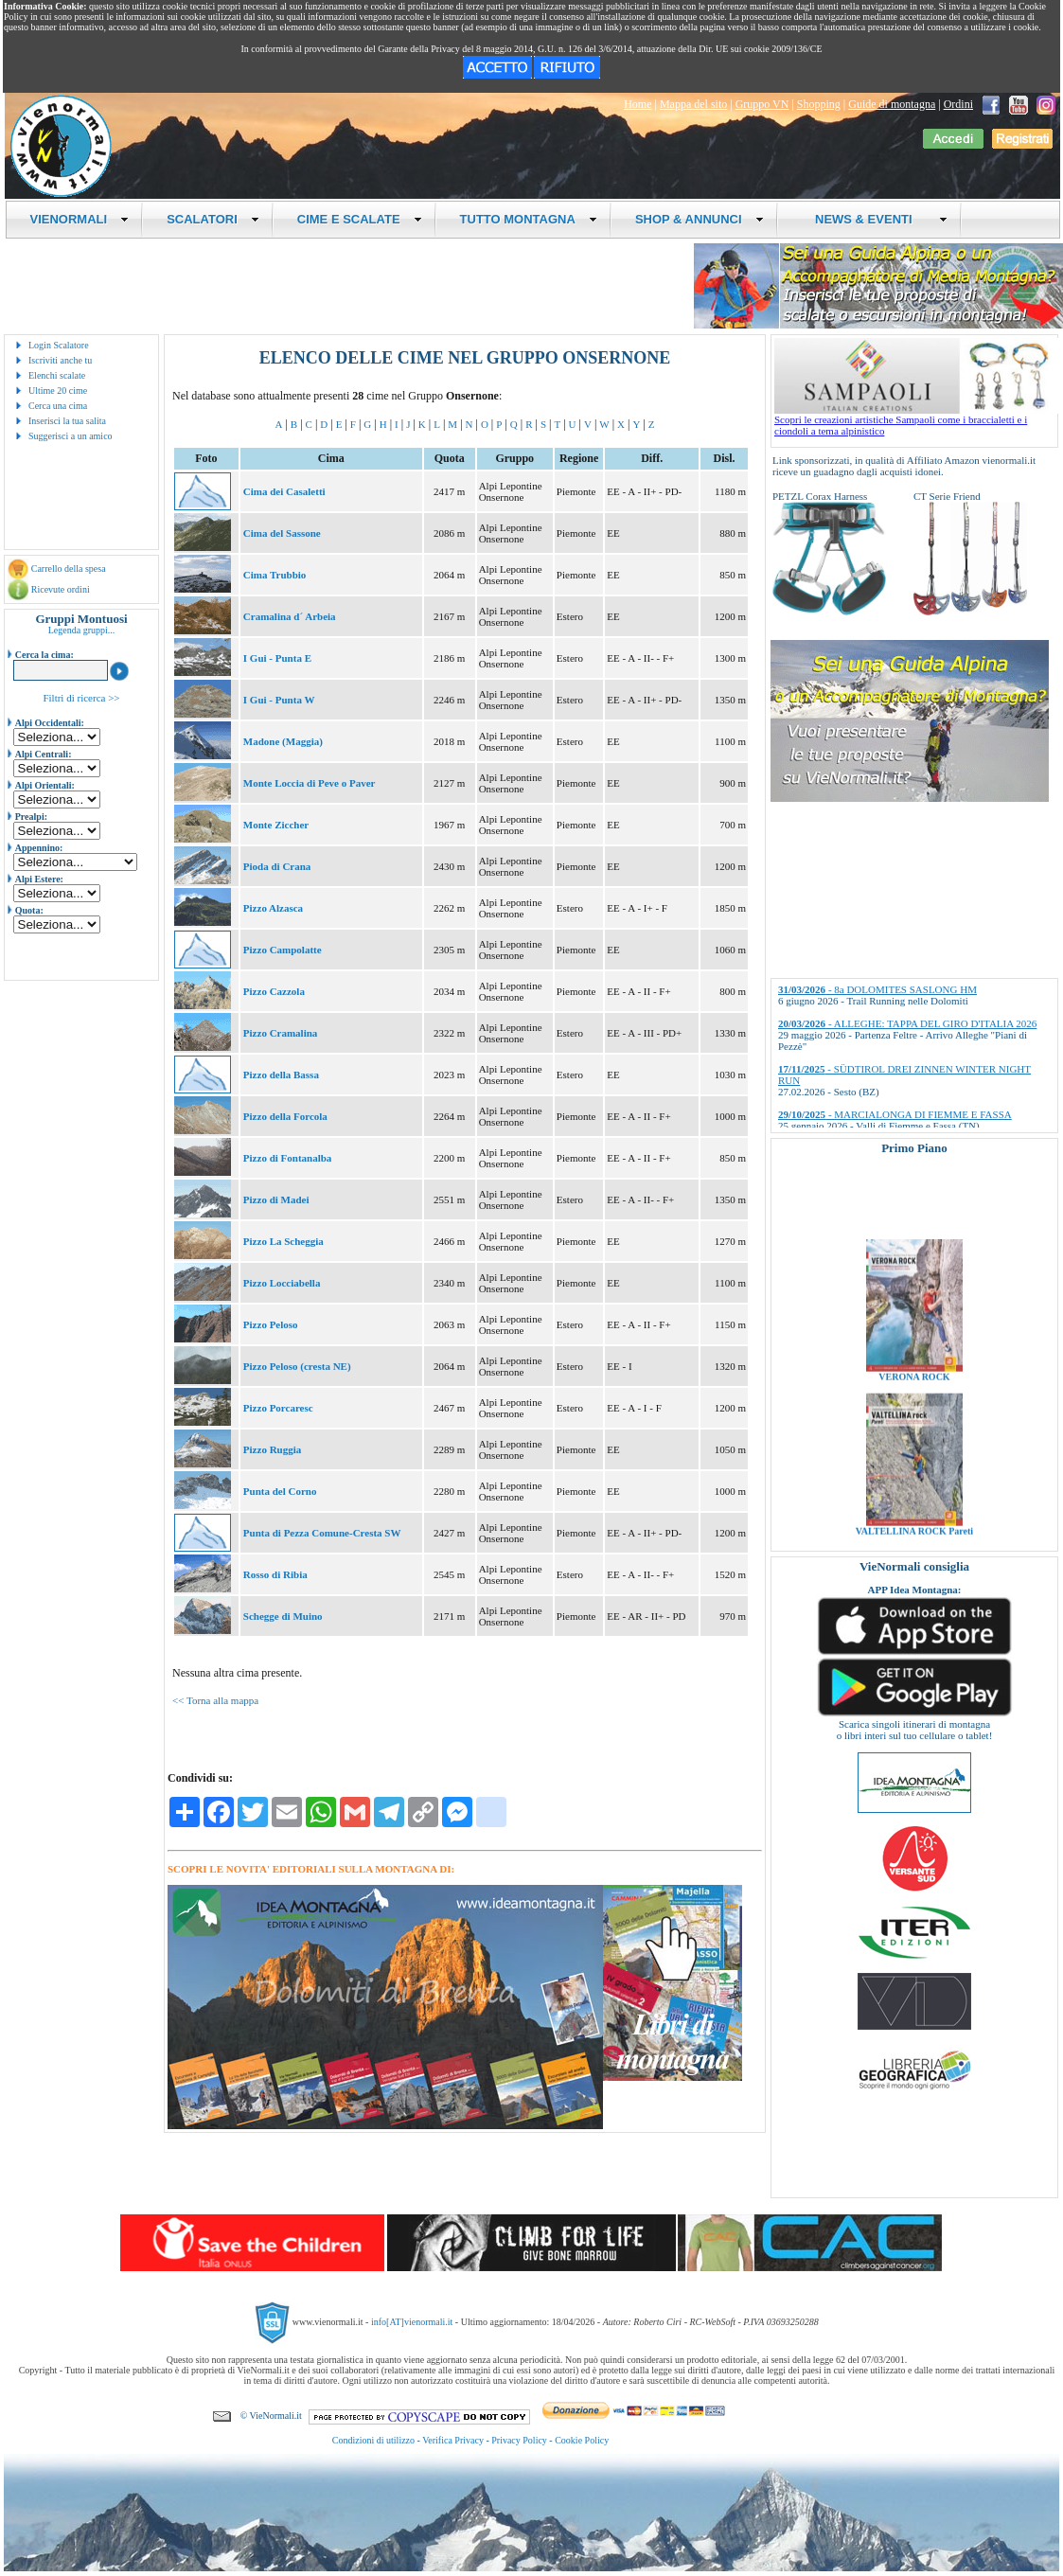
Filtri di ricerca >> (81, 697)
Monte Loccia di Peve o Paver (309, 783)
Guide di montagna (891, 104)
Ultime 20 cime (57, 390)
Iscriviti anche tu (60, 360)
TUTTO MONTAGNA (528, 219)
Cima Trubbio (275, 574)
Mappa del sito (693, 104)
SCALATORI (213, 219)
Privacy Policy (519, 2440)
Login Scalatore (58, 345)
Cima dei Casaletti (284, 491)
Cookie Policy (582, 2440)
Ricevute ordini (60, 589)
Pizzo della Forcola (285, 1116)
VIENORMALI (80, 219)
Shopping (819, 104)
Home (637, 104)
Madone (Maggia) (283, 741)
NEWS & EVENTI (875, 219)
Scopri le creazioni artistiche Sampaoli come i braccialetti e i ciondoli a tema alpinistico (916, 420)
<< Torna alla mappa (215, 1700)
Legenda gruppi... (81, 630)
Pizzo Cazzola (274, 991)
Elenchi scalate (56, 375)
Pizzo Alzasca (273, 908)
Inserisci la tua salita (67, 421)
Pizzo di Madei (276, 1199)
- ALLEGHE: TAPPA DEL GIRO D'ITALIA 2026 (907, 1023)
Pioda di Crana (277, 866)
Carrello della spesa (68, 568)
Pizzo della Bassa (281, 1074)
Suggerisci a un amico (70, 436)
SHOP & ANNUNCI (699, 219)
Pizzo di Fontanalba (287, 1158)
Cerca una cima (57, 405)
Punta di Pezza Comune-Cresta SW (322, 1532)
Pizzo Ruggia (272, 1449)
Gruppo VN (762, 104)
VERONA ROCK (913, 1398)
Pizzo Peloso (270, 1324)
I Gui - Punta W (279, 699)
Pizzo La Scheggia (283, 1241)
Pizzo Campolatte (282, 949)
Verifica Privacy (453, 2440)
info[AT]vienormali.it (411, 2322)
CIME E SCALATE (359, 219)
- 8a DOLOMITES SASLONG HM (877, 989)
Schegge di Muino (283, 1616)
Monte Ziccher (276, 824)
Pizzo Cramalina (280, 1033)
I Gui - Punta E (277, 658)
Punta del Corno (280, 1491)
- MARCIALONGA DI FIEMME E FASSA (895, 1114)
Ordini (958, 104)
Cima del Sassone (282, 533)
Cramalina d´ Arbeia (289, 616)
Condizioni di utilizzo (373, 2440)
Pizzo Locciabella (282, 1282)
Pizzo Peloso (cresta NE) (297, 1366)
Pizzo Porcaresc (278, 1407)
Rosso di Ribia (275, 1574)
